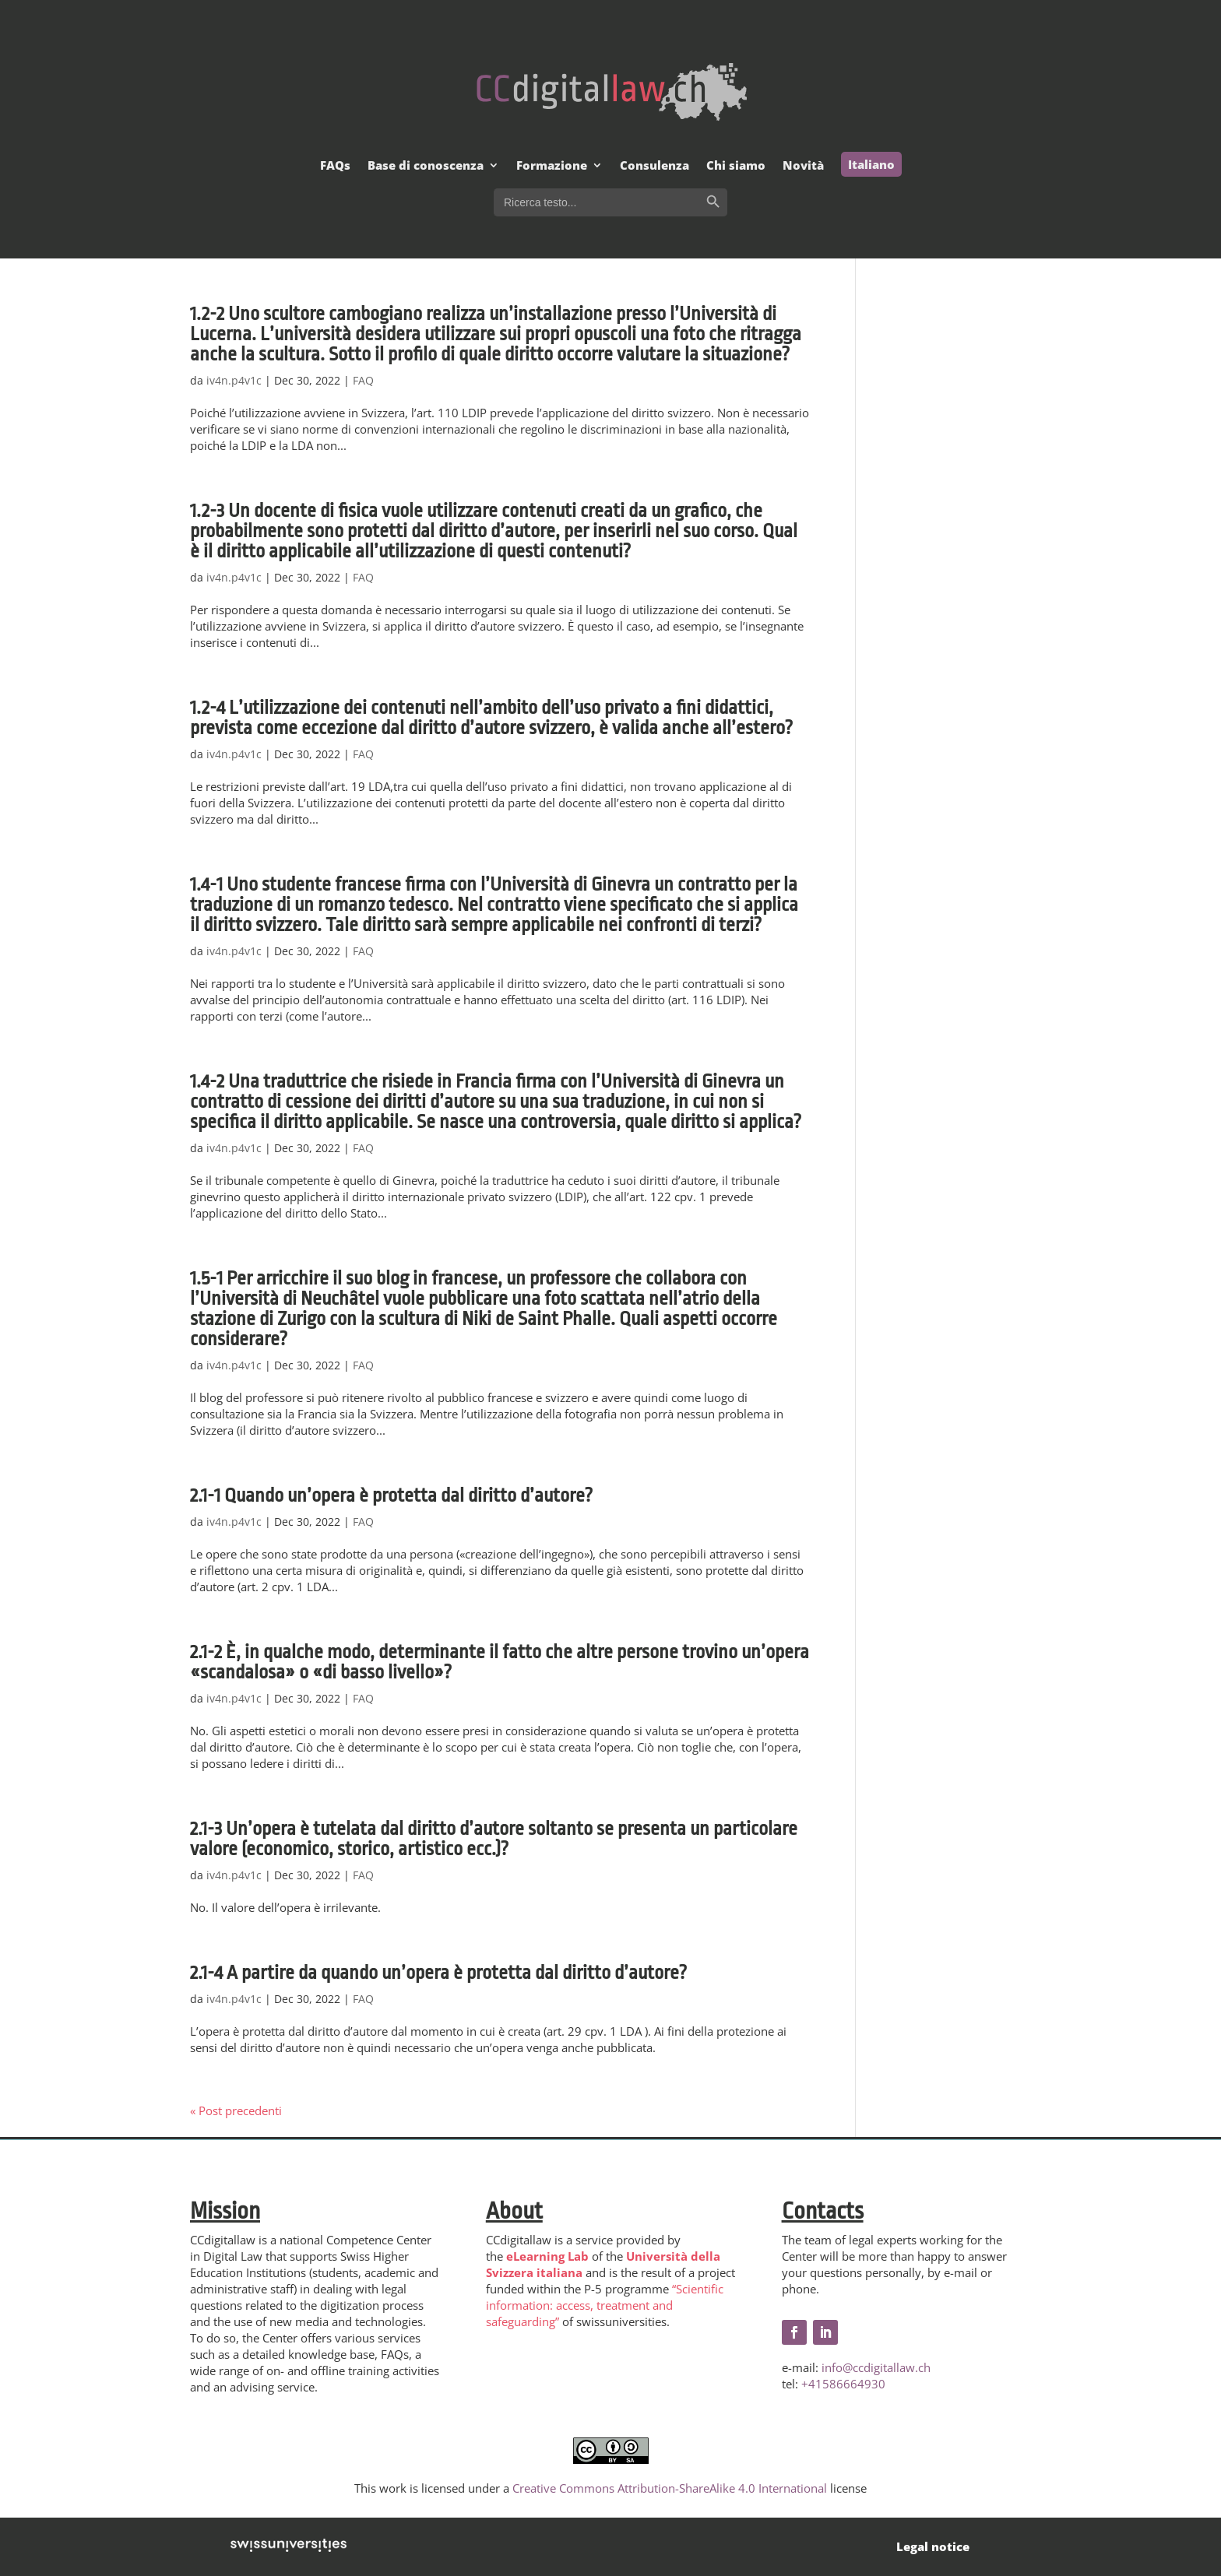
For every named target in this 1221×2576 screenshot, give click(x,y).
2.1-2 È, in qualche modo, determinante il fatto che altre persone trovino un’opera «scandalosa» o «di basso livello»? (499, 1662)
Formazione (551, 166)
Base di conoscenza (426, 166)
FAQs (335, 166)
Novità (803, 166)
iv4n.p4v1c (234, 380)
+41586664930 (843, 2383)
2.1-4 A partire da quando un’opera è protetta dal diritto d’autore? (438, 1973)
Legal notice (932, 2546)
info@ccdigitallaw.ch (876, 2367)
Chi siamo (735, 166)
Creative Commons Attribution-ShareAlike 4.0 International (669, 2488)
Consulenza (654, 166)
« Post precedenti (236, 2110)
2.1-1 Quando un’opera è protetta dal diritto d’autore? (391, 1495)
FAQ (363, 380)
